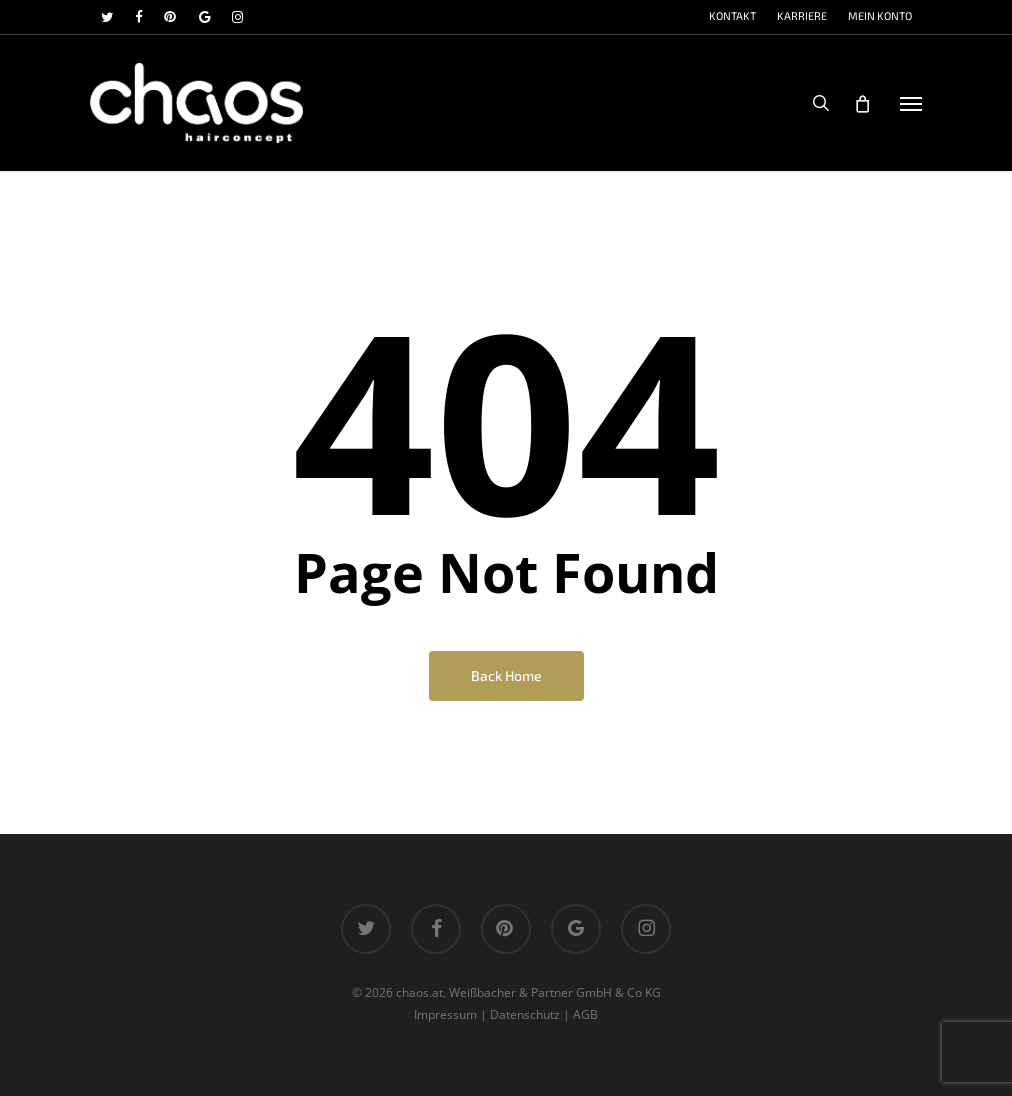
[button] (911, 103)
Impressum (445, 1014)
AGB (585, 1014)
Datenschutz (525, 1014)
